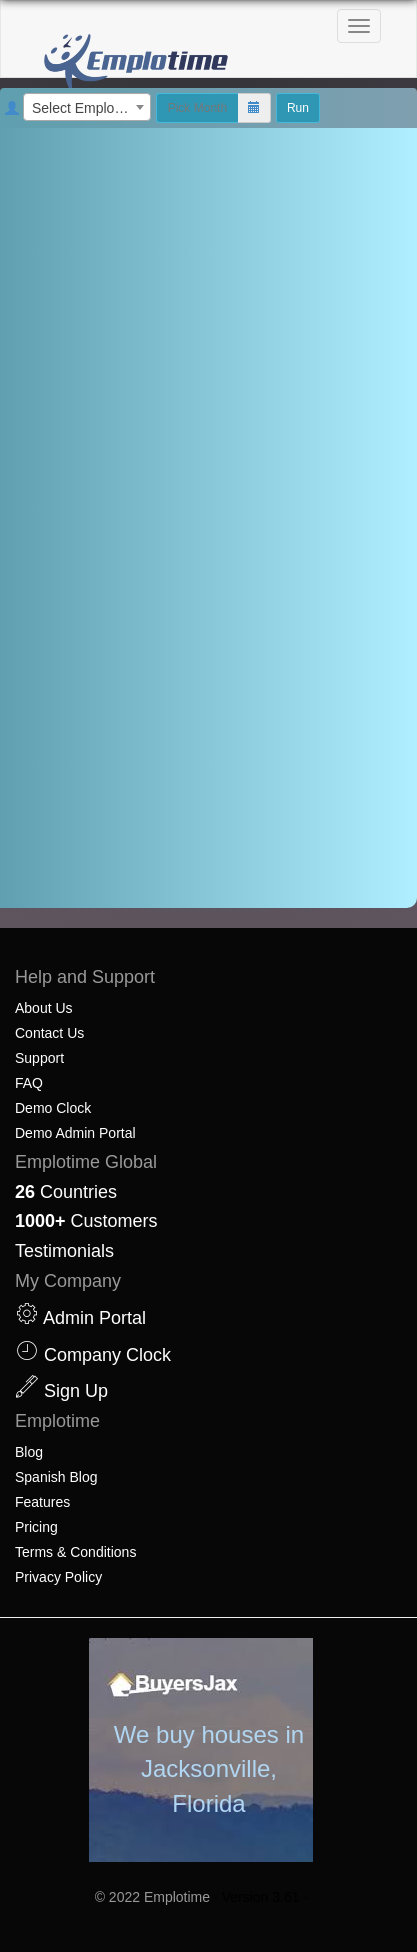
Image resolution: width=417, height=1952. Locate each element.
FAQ (29, 1083)
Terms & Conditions (75, 1552)
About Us (44, 1008)
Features (42, 1502)
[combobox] (87, 107)
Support (39, 1058)
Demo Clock (53, 1108)
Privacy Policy (58, 1577)
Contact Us (49, 1033)
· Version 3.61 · (260, 1897)
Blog (29, 1452)
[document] (208, 518)
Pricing (36, 1527)
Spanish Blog (56, 1477)
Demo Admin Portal (75, 1133)
